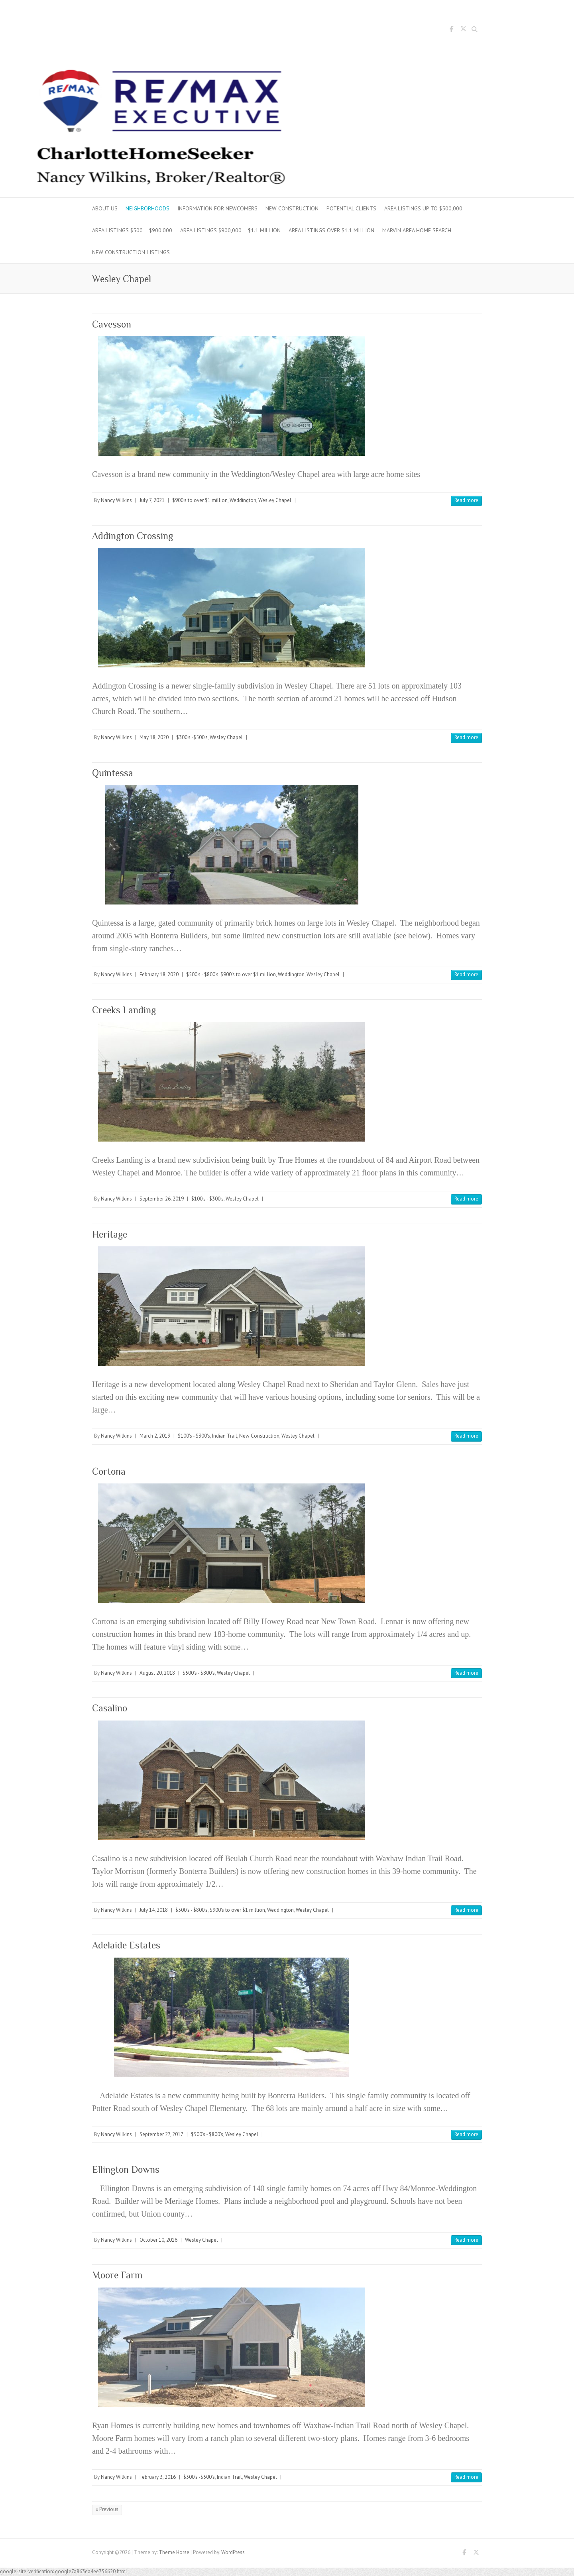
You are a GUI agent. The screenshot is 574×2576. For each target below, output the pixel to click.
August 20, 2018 (157, 1673)
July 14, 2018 (154, 1910)
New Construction (291, 208)
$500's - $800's (202, 974)
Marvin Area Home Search (416, 230)
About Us (105, 208)
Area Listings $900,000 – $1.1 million (230, 230)
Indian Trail (224, 1435)
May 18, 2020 (154, 737)
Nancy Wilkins (116, 500)
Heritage (109, 1234)
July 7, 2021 (152, 500)
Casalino (109, 1708)
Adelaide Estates (126, 1945)
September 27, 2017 (161, 2134)
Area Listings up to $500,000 (423, 208)
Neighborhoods (147, 208)
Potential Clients (351, 208)
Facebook (451, 30)
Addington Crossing (132, 535)
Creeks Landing (124, 1010)
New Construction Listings (131, 252)
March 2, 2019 (155, 1435)
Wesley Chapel (274, 500)
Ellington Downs (125, 2169)
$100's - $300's (207, 1198)
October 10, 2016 (158, 2240)
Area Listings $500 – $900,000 (132, 230)
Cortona (109, 1471)
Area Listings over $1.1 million (331, 230)
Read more (466, 500)
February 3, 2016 (158, 2477)
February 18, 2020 (159, 974)
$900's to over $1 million (200, 500)
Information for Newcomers (217, 208)
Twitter (463, 30)
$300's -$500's (192, 737)
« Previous (107, 2509)
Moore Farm (117, 2275)
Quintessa (112, 772)
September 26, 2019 (162, 1198)
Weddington (243, 500)
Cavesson (111, 324)
